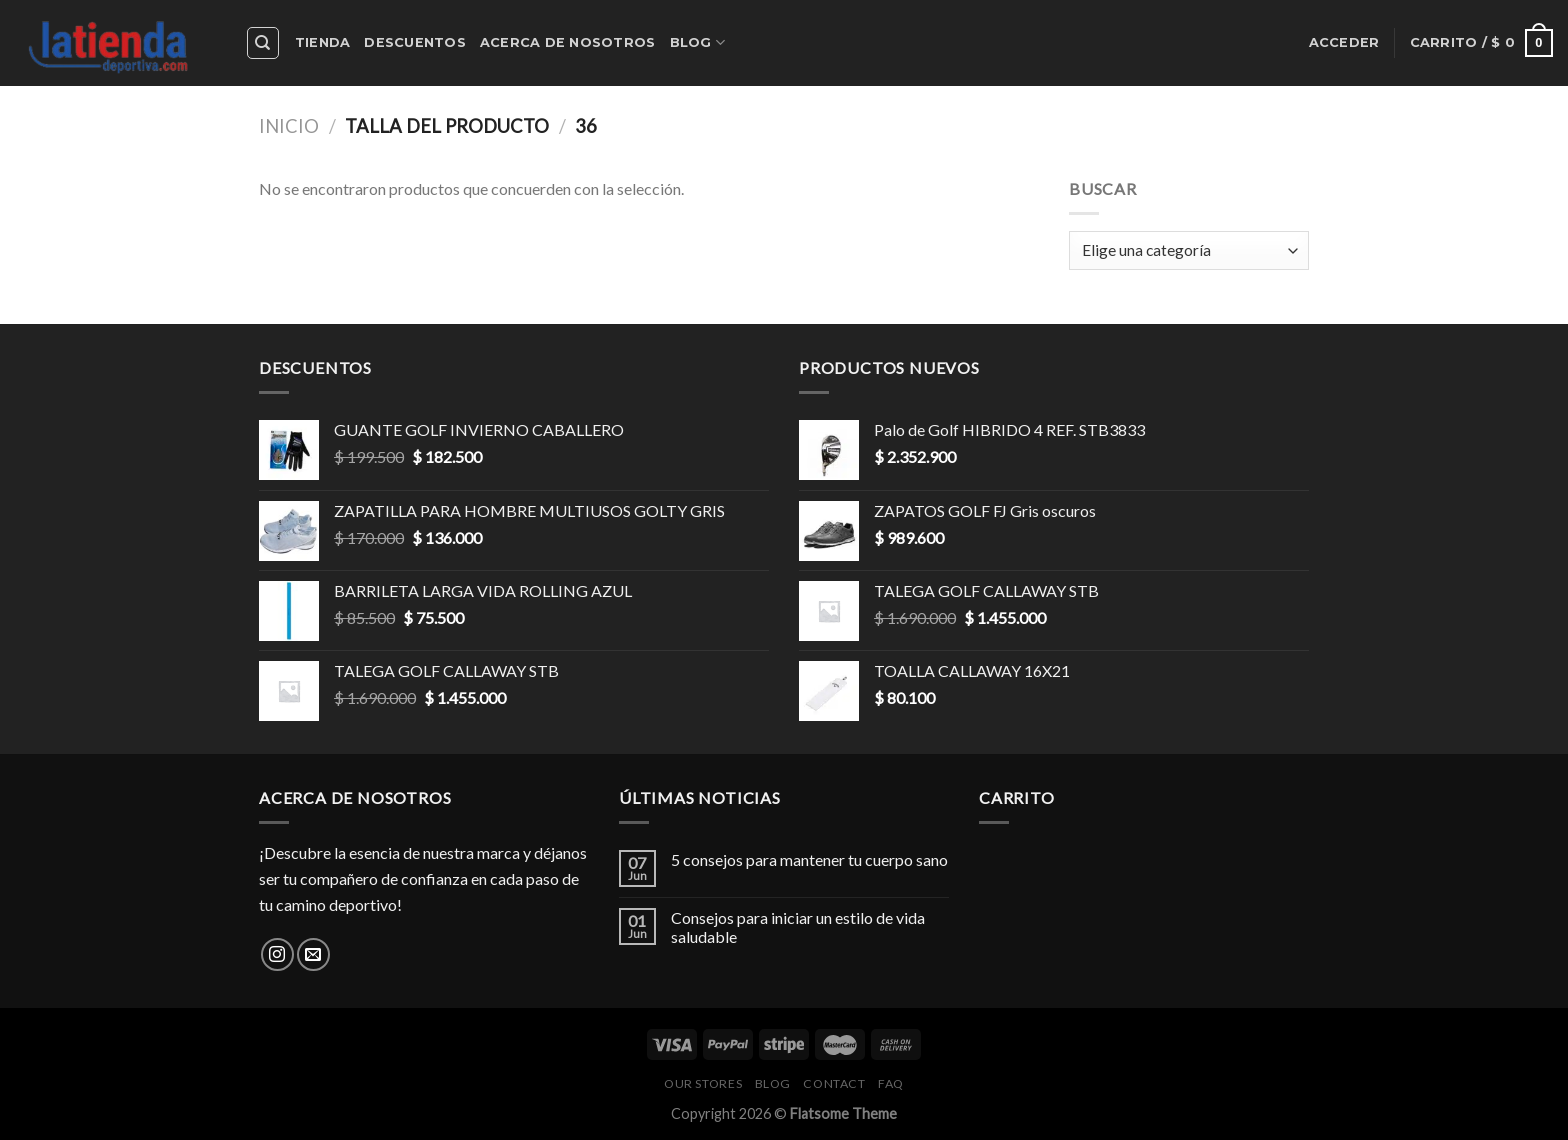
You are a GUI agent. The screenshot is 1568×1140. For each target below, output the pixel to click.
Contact (834, 1083)
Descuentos (415, 42)
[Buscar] (263, 43)
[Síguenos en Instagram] (277, 954)
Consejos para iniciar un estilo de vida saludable (798, 927)
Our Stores (703, 1083)
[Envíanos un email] (313, 954)
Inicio (289, 126)
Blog (697, 42)
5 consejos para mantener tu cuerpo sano (809, 859)
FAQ (891, 1083)
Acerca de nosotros (568, 42)
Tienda (323, 42)
